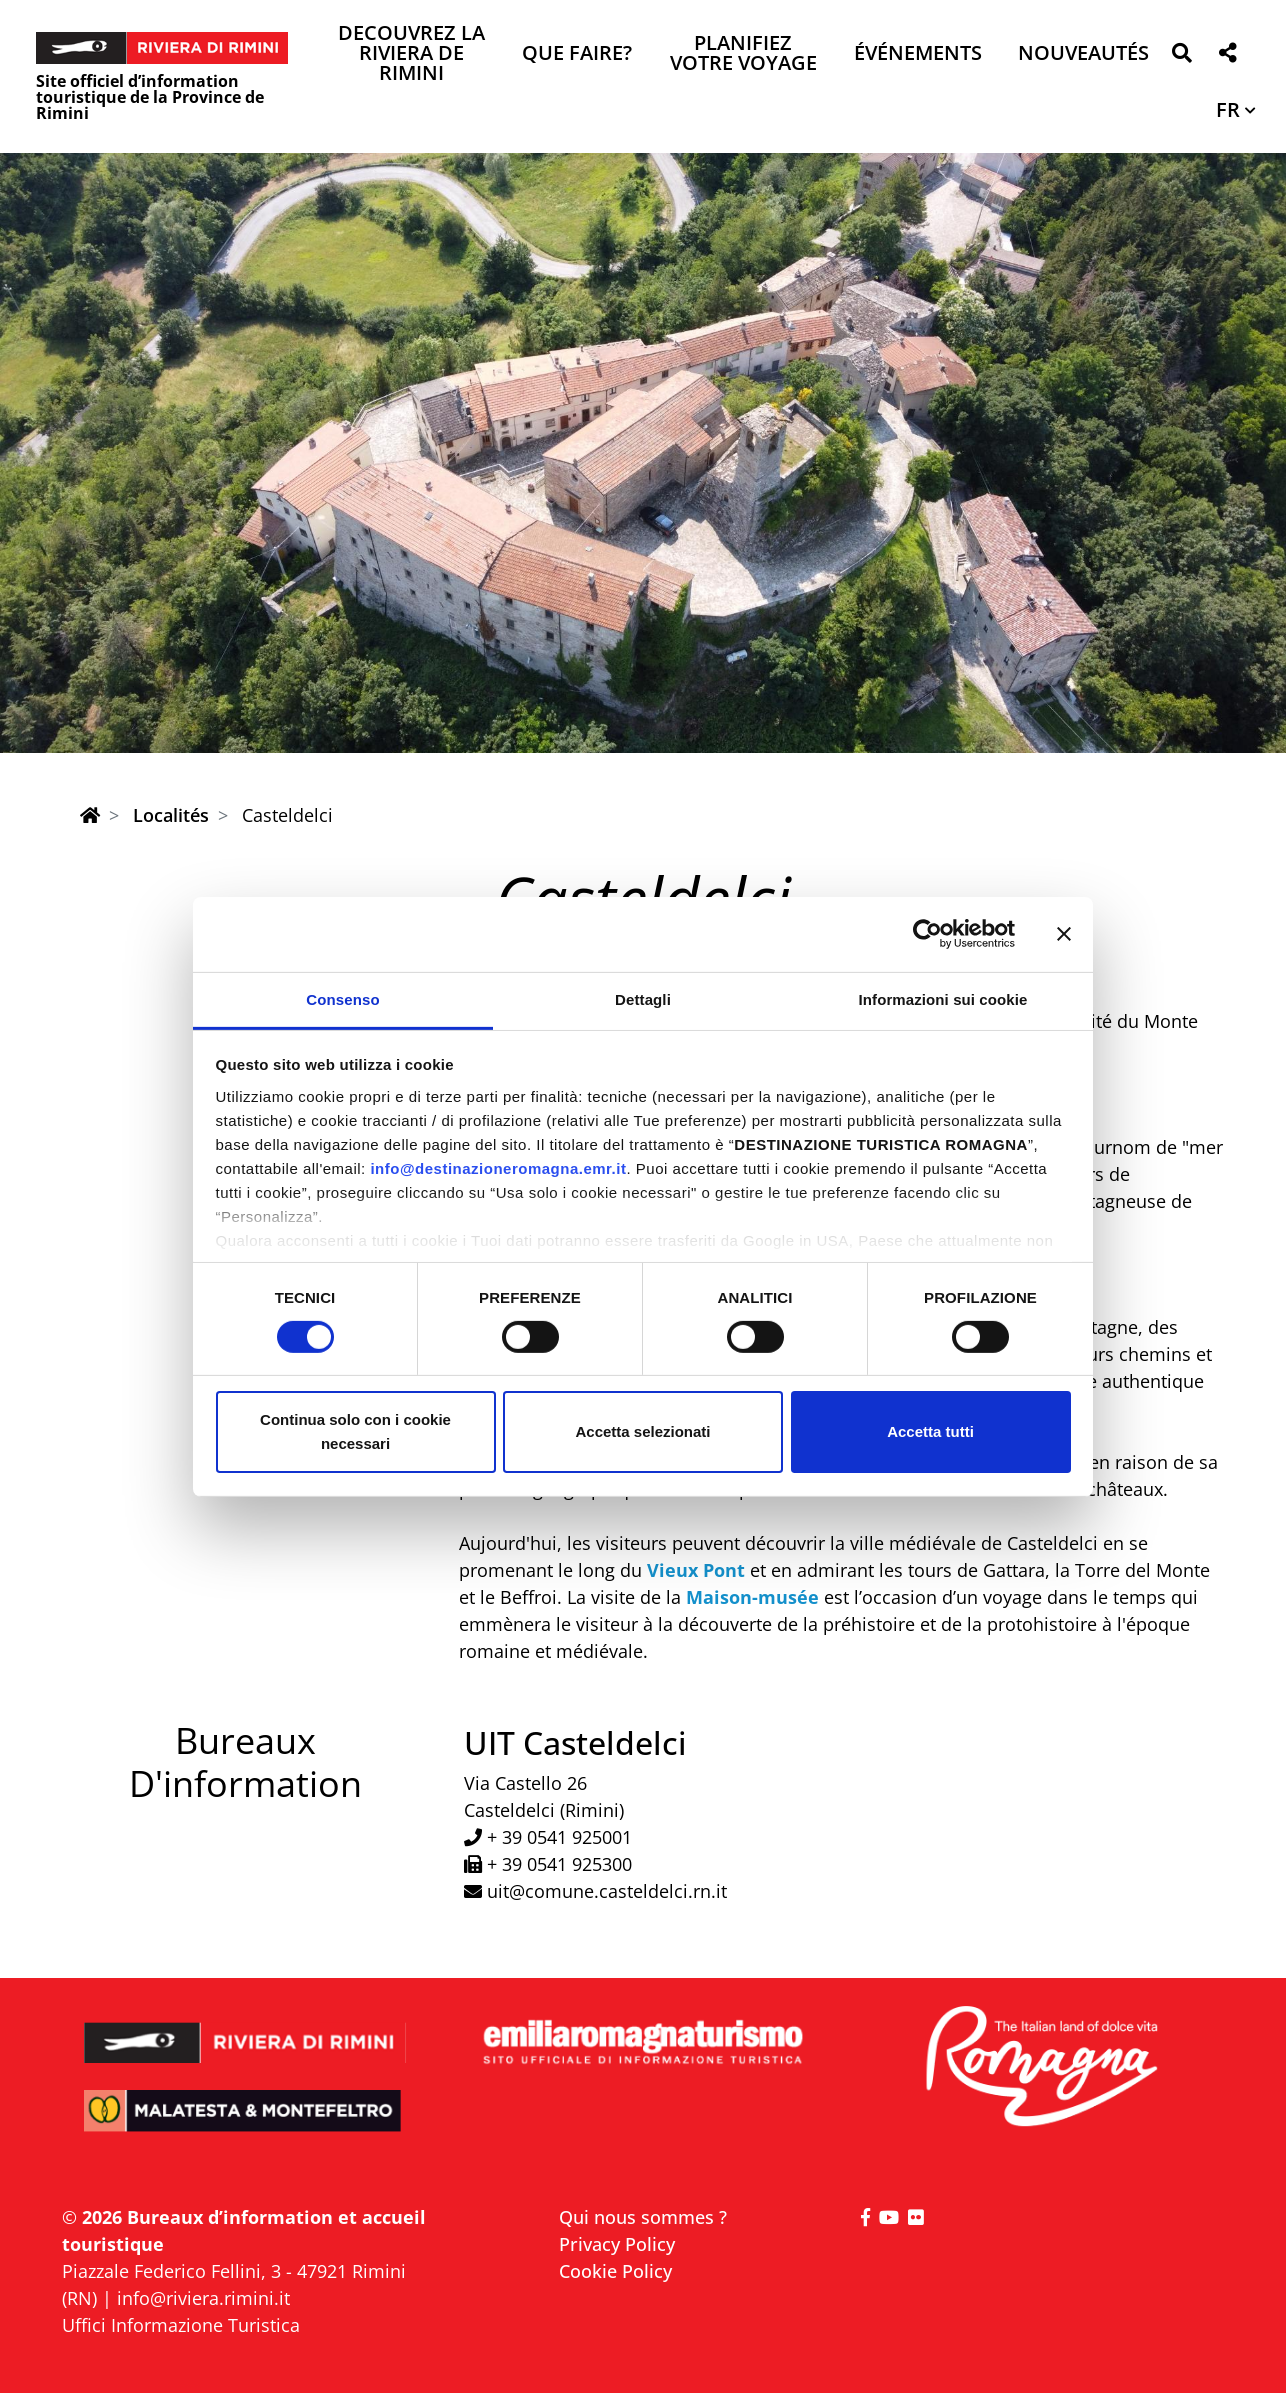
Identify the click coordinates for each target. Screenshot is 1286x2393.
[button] (1181, 56)
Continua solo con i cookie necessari (355, 1431)
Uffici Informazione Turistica (181, 2325)
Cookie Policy (615, 2271)
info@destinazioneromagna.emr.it (498, 1167)
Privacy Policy (617, 2244)
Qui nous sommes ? (643, 2217)
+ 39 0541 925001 (559, 1837)
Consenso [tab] (342, 998)
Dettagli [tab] (643, 998)
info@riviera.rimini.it (203, 2298)
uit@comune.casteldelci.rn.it (607, 1891)
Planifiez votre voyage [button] (743, 54)
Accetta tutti (930, 1431)
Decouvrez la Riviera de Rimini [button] (411, 54)
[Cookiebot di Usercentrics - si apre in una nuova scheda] (927, 934)
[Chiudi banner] (1064, 934)
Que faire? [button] (577, 54)
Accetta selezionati (642, 1431)
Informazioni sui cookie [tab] (943, 998)
